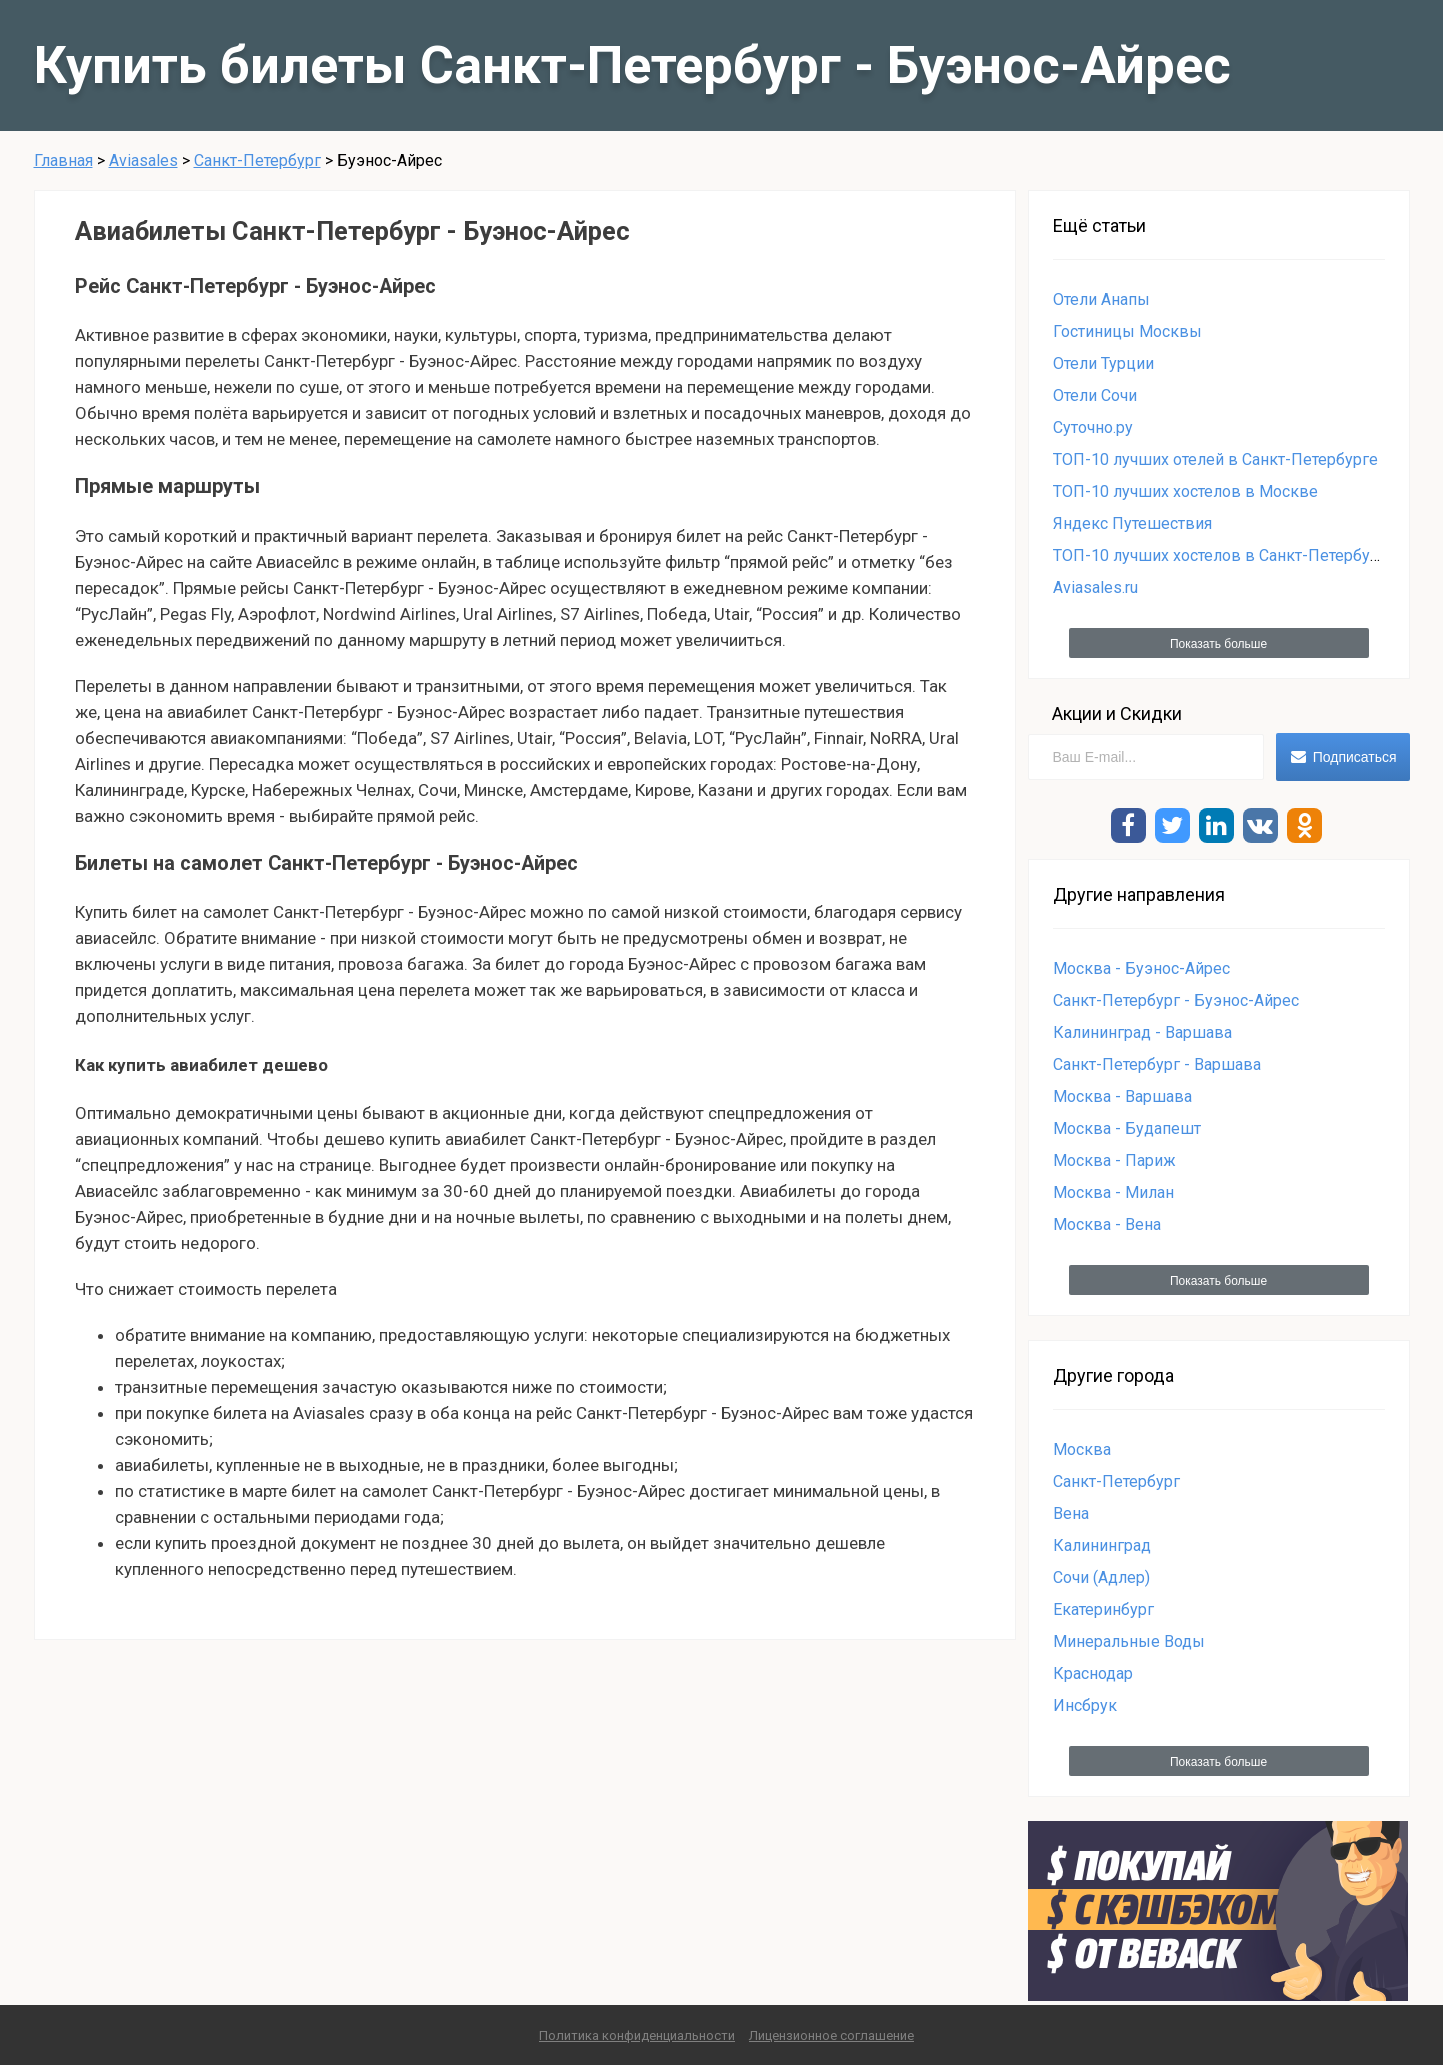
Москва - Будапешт (1127, 1128)
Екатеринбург (1103, 1609)
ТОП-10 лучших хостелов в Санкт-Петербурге (1224, 555)
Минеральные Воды (1129, 1641)
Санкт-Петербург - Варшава (1157, 1064)
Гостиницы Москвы (1127, 331)
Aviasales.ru (1095, 587)
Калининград (1102, 1545)
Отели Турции (1103, 363)
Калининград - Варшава (1142, 1032)
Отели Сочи (1095, 395)
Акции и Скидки (1117, 713)
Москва (1082, 1449)
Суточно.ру (1093, 427)
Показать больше (1218, 644)
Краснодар (1093, 1673)
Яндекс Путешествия (1132, 523)
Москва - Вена (1107, 1224)
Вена (1071, 1513)
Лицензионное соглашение (831, 2035)
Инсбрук (1085, 1705)
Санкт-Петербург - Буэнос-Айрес (1176, 1000)
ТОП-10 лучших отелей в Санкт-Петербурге (1215, 459)
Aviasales (143, 160)
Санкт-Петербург (257, 160)
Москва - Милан (1113, 1192)
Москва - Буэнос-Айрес (1141, 968)
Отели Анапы (1101, 299)
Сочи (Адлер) (1101, 1577)
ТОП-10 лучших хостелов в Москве (1185, 491)
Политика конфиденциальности (637, 2035)
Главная (63, 160)
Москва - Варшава (1122, 1096)
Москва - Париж (1114, 1160)
